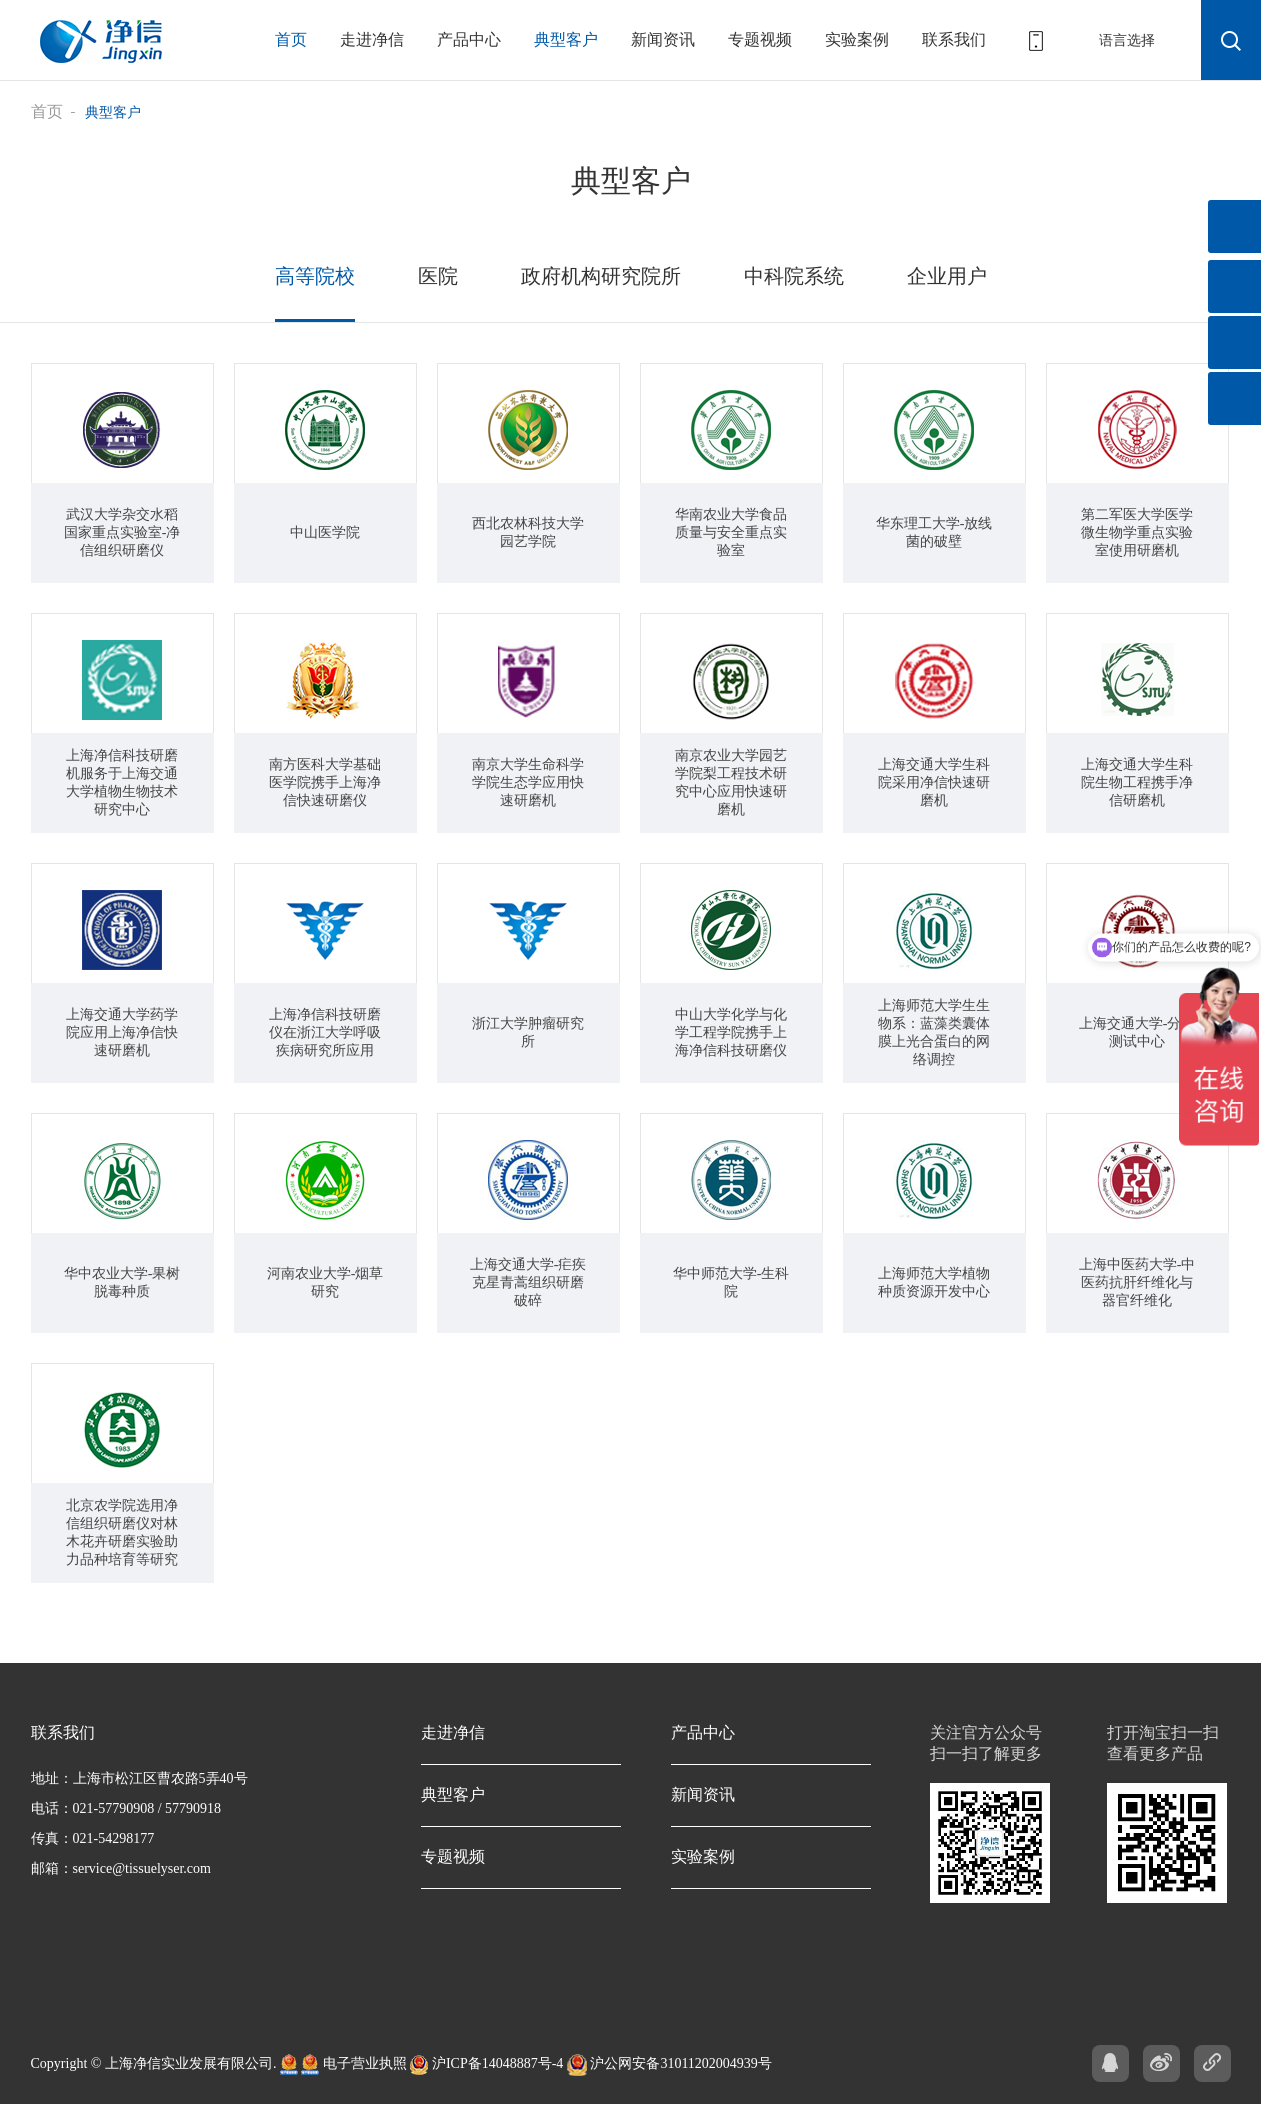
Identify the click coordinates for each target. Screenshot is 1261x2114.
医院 (451, 273)
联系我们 (954, 39)
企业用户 (928, 273)
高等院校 (334, 273)
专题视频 (760, 39)
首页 (291, 39)
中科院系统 (784, 273)
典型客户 (566, 39)
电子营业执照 (354, 2059)
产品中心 (469, 39)
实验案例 (857, 39)
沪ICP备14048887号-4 (486, 2060)
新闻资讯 (663, 39)
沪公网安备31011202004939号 (669, 2060)
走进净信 (372, 39)
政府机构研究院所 (604, 273)
